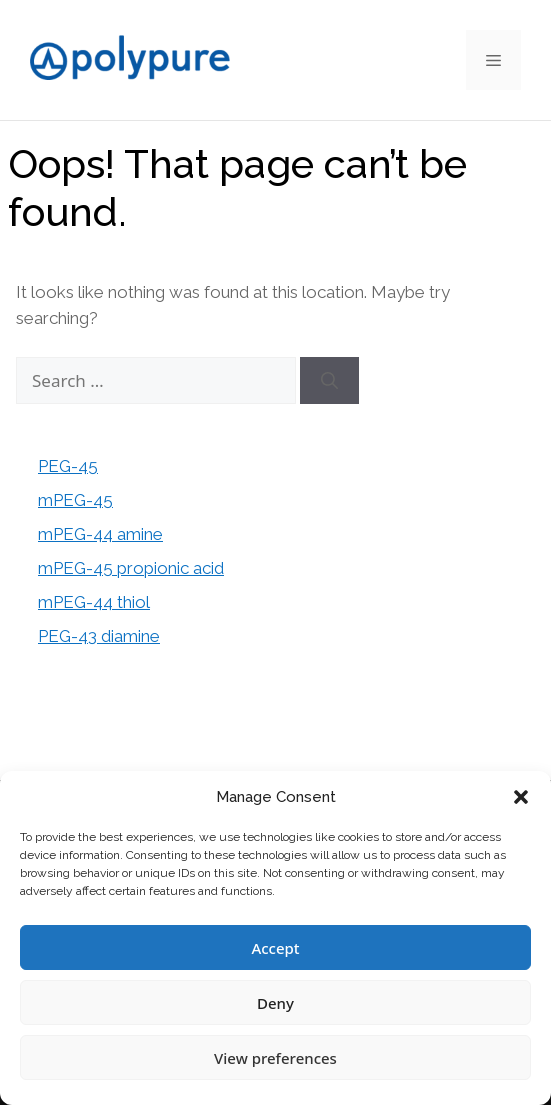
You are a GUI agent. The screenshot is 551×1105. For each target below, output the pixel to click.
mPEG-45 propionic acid (131, 568)
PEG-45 (68, 466)
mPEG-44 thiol (94, 602)
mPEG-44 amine (100, 534)
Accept (275, 948)
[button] (521, 797)
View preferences (275, 1058)
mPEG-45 (75, 500)
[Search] (329, 381)
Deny (275, 1003)
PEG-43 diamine (99, 636)
